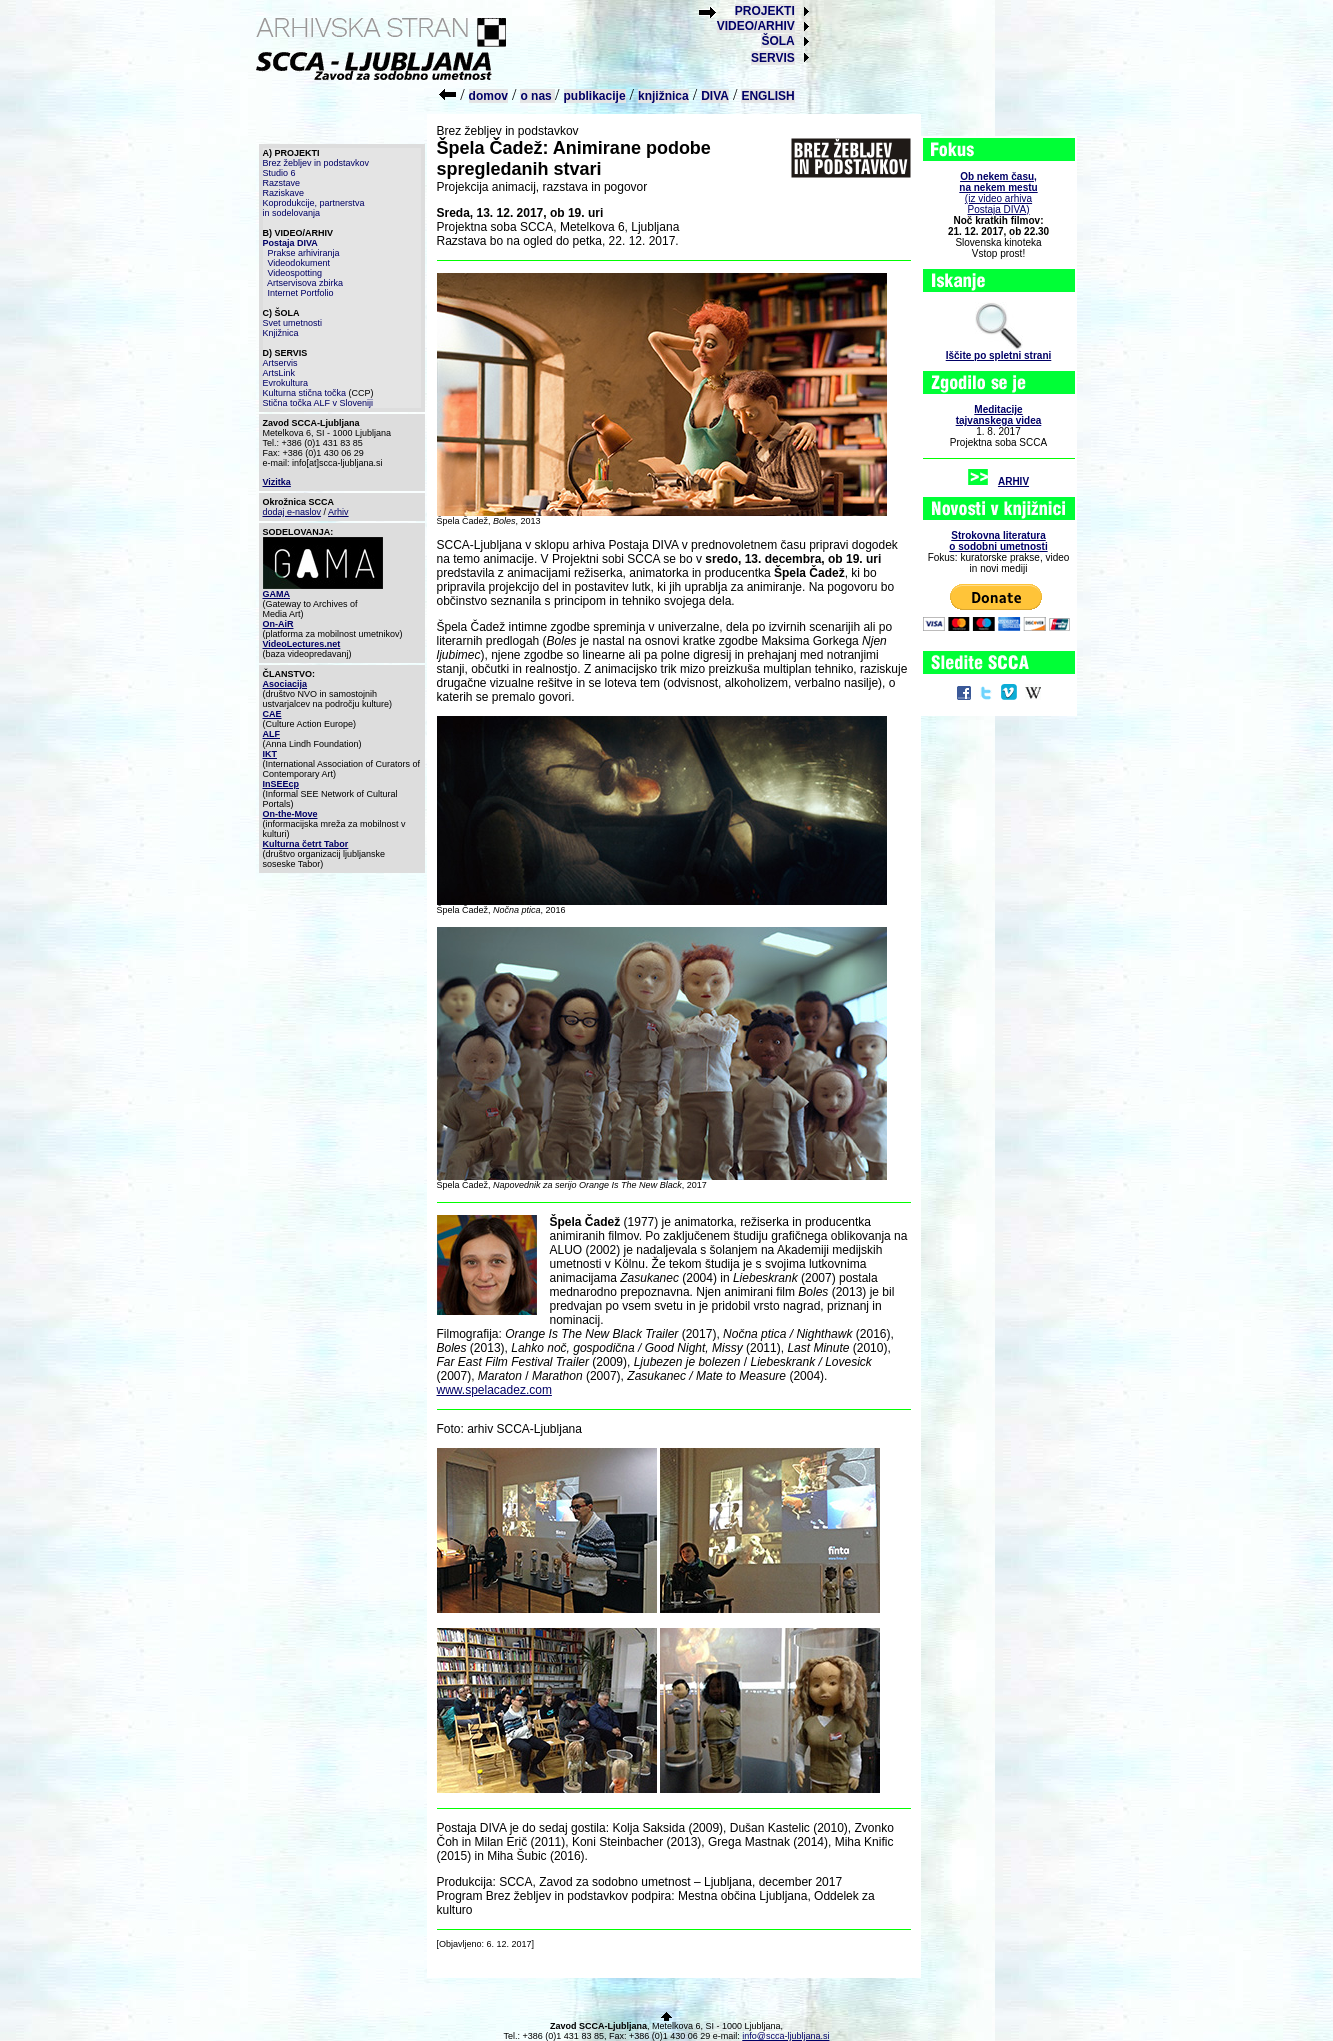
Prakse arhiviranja (304, 253)
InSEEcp (281, 784)
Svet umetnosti (293, 323)
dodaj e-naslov (292, 512)
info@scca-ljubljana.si (785, 2036)
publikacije (595, 96)
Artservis (280, 363)
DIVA (715, 96)
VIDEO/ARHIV (756, 26)
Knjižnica (281, 333)
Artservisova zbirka (305, 283)
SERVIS (773, 58)
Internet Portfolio (301, 293)
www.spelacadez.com (494, 1390)
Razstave (282, 183)
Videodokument (299, 263)
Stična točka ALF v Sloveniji (318, 403)
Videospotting (295, 273)
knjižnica (663, 96)
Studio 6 (279, 173)
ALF (272, 734)
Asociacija (285, 684)
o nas (537, 96)
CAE (272, 714)
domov (488, 96)
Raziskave (284, 193)
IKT (270, 754)
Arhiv (338, 512)
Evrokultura (286, 383)
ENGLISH (767, 96)
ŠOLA (777, 41)
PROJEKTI (765, 11)
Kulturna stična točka (305, 393)
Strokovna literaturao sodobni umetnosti (998, 541)
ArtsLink (279, 373)
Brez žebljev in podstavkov (316, 163)
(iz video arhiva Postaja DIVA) (998, 193)
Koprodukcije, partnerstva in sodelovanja (314, 208)
